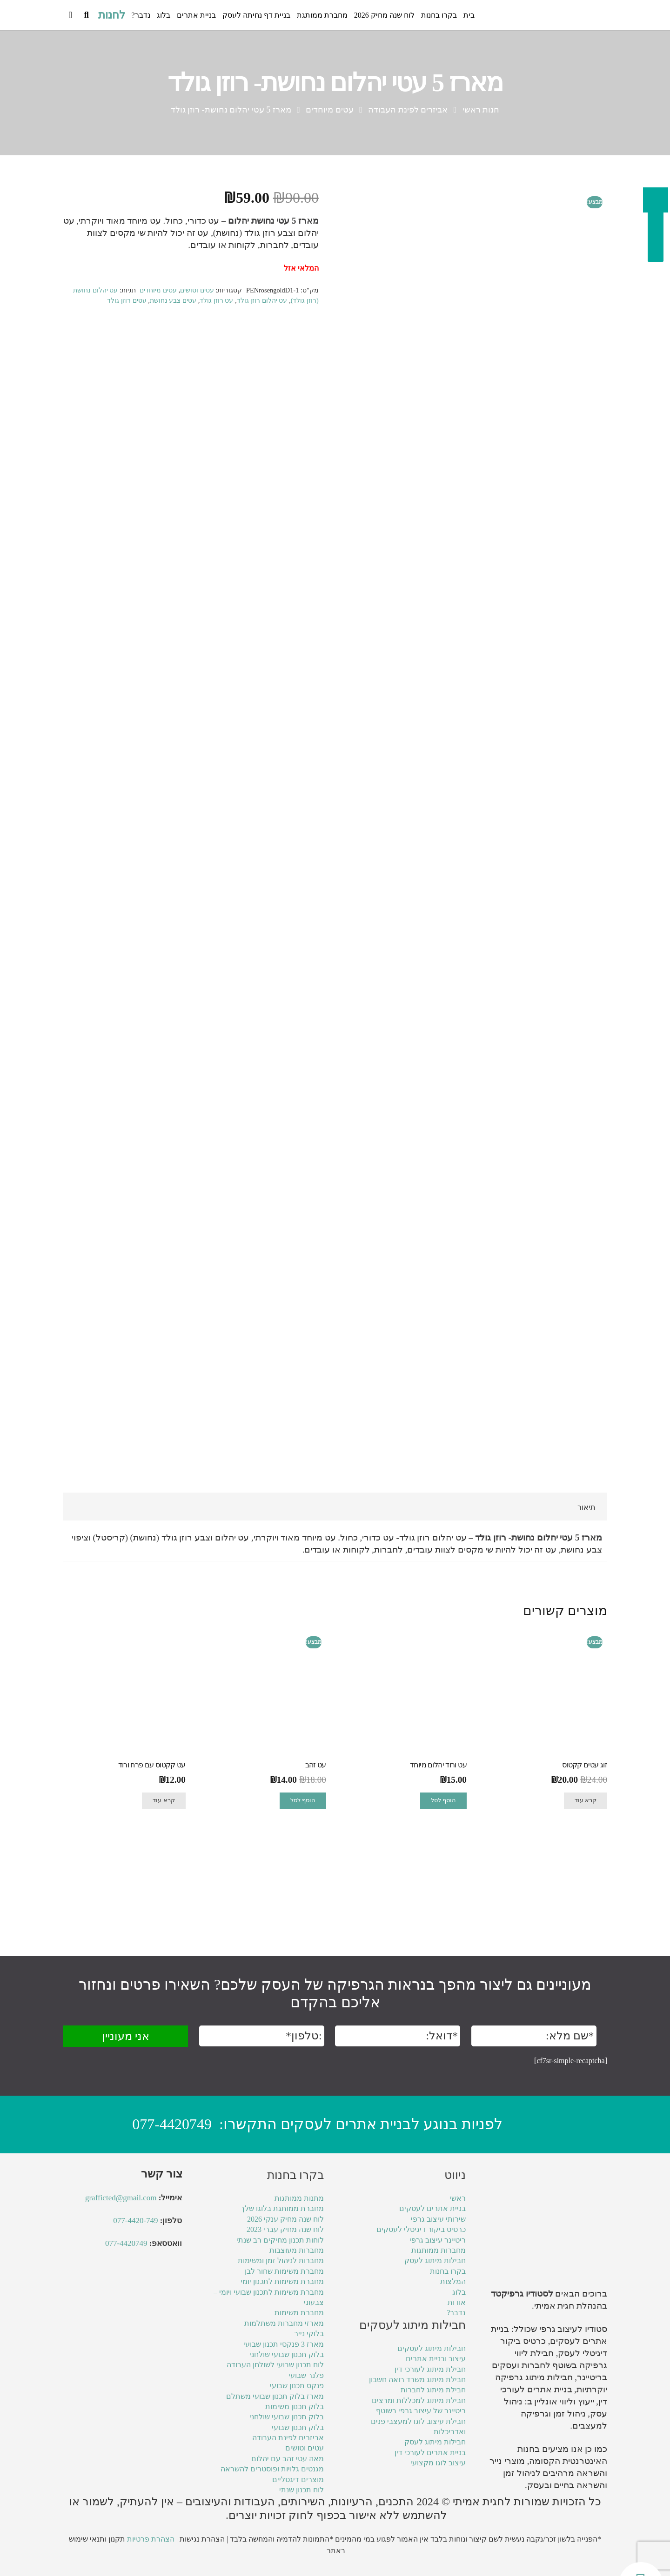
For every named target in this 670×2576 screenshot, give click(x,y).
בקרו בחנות (448, 2271)
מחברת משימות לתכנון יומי (282, 2282)
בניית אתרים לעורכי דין (430, 2452)
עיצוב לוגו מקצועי (438, 2463)
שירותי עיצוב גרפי (438, 2219)
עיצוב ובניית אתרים (436, 2359)
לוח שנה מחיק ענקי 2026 (285, 2219)
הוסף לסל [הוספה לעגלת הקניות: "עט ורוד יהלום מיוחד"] (443, 1894)
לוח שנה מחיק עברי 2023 (285, 2230)
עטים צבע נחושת (173, 300)
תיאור (586, 1601)
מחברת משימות (299, 2313)
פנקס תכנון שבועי (297, 2386)
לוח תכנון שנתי (301, 2490)
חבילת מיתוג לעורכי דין (430, 2369)
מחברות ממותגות (438, 2250)
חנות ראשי (481, 109)
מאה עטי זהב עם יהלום (287, 2459)
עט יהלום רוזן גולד (262, 300)
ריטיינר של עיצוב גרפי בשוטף (421, 2411)
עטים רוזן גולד (126, 300)
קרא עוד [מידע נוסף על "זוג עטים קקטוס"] (585, 1894)
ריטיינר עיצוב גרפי (437, 2240)
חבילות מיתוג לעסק (435, 2261)
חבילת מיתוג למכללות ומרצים (419, 2400)
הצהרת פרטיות (150, 2539)
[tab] (586, 1600)
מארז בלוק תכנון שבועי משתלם (275, 2396)
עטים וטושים (197, 290)
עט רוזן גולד (216, 300)
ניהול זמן (519, 2473)
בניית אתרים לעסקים (432, 2209)
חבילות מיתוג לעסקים (431, 2348)
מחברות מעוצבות (296, 2250)
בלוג (459, 2292)
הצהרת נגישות (202, 2539)
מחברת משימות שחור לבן (284, 2271)
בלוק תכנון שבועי (298, 2427)
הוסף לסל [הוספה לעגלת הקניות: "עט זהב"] (302, 1894)
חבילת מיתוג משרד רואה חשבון (417, 2379)
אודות (457, 2302)
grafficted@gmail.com (121, 2198)
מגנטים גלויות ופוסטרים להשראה (272, 2469)
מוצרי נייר (507, 2461)
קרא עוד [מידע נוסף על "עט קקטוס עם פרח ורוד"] (163, 1894)
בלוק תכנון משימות (294, 2406)
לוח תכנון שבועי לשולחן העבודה (275, 2365)
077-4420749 (172, 2124)
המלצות (453, 2282)
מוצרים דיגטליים (298, 2479)
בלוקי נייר (309, 2334)
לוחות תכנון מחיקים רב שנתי (280, 2240)
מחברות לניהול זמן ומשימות (281, 2261)
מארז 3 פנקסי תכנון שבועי (283, 2344)
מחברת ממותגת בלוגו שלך (282, 2209)
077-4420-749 (135, 2221)
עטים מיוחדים (330, 109)
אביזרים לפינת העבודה (408, 109)
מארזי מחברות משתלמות (284, 2323)
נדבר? (456, 2313)
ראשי (457, 2199)
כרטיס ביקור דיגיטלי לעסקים (421, 2230)
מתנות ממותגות (299, 2199)
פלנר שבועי (306, 2375)
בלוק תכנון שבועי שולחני (286, 2354)
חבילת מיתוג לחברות (433, 2390)
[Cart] (70, 15)
